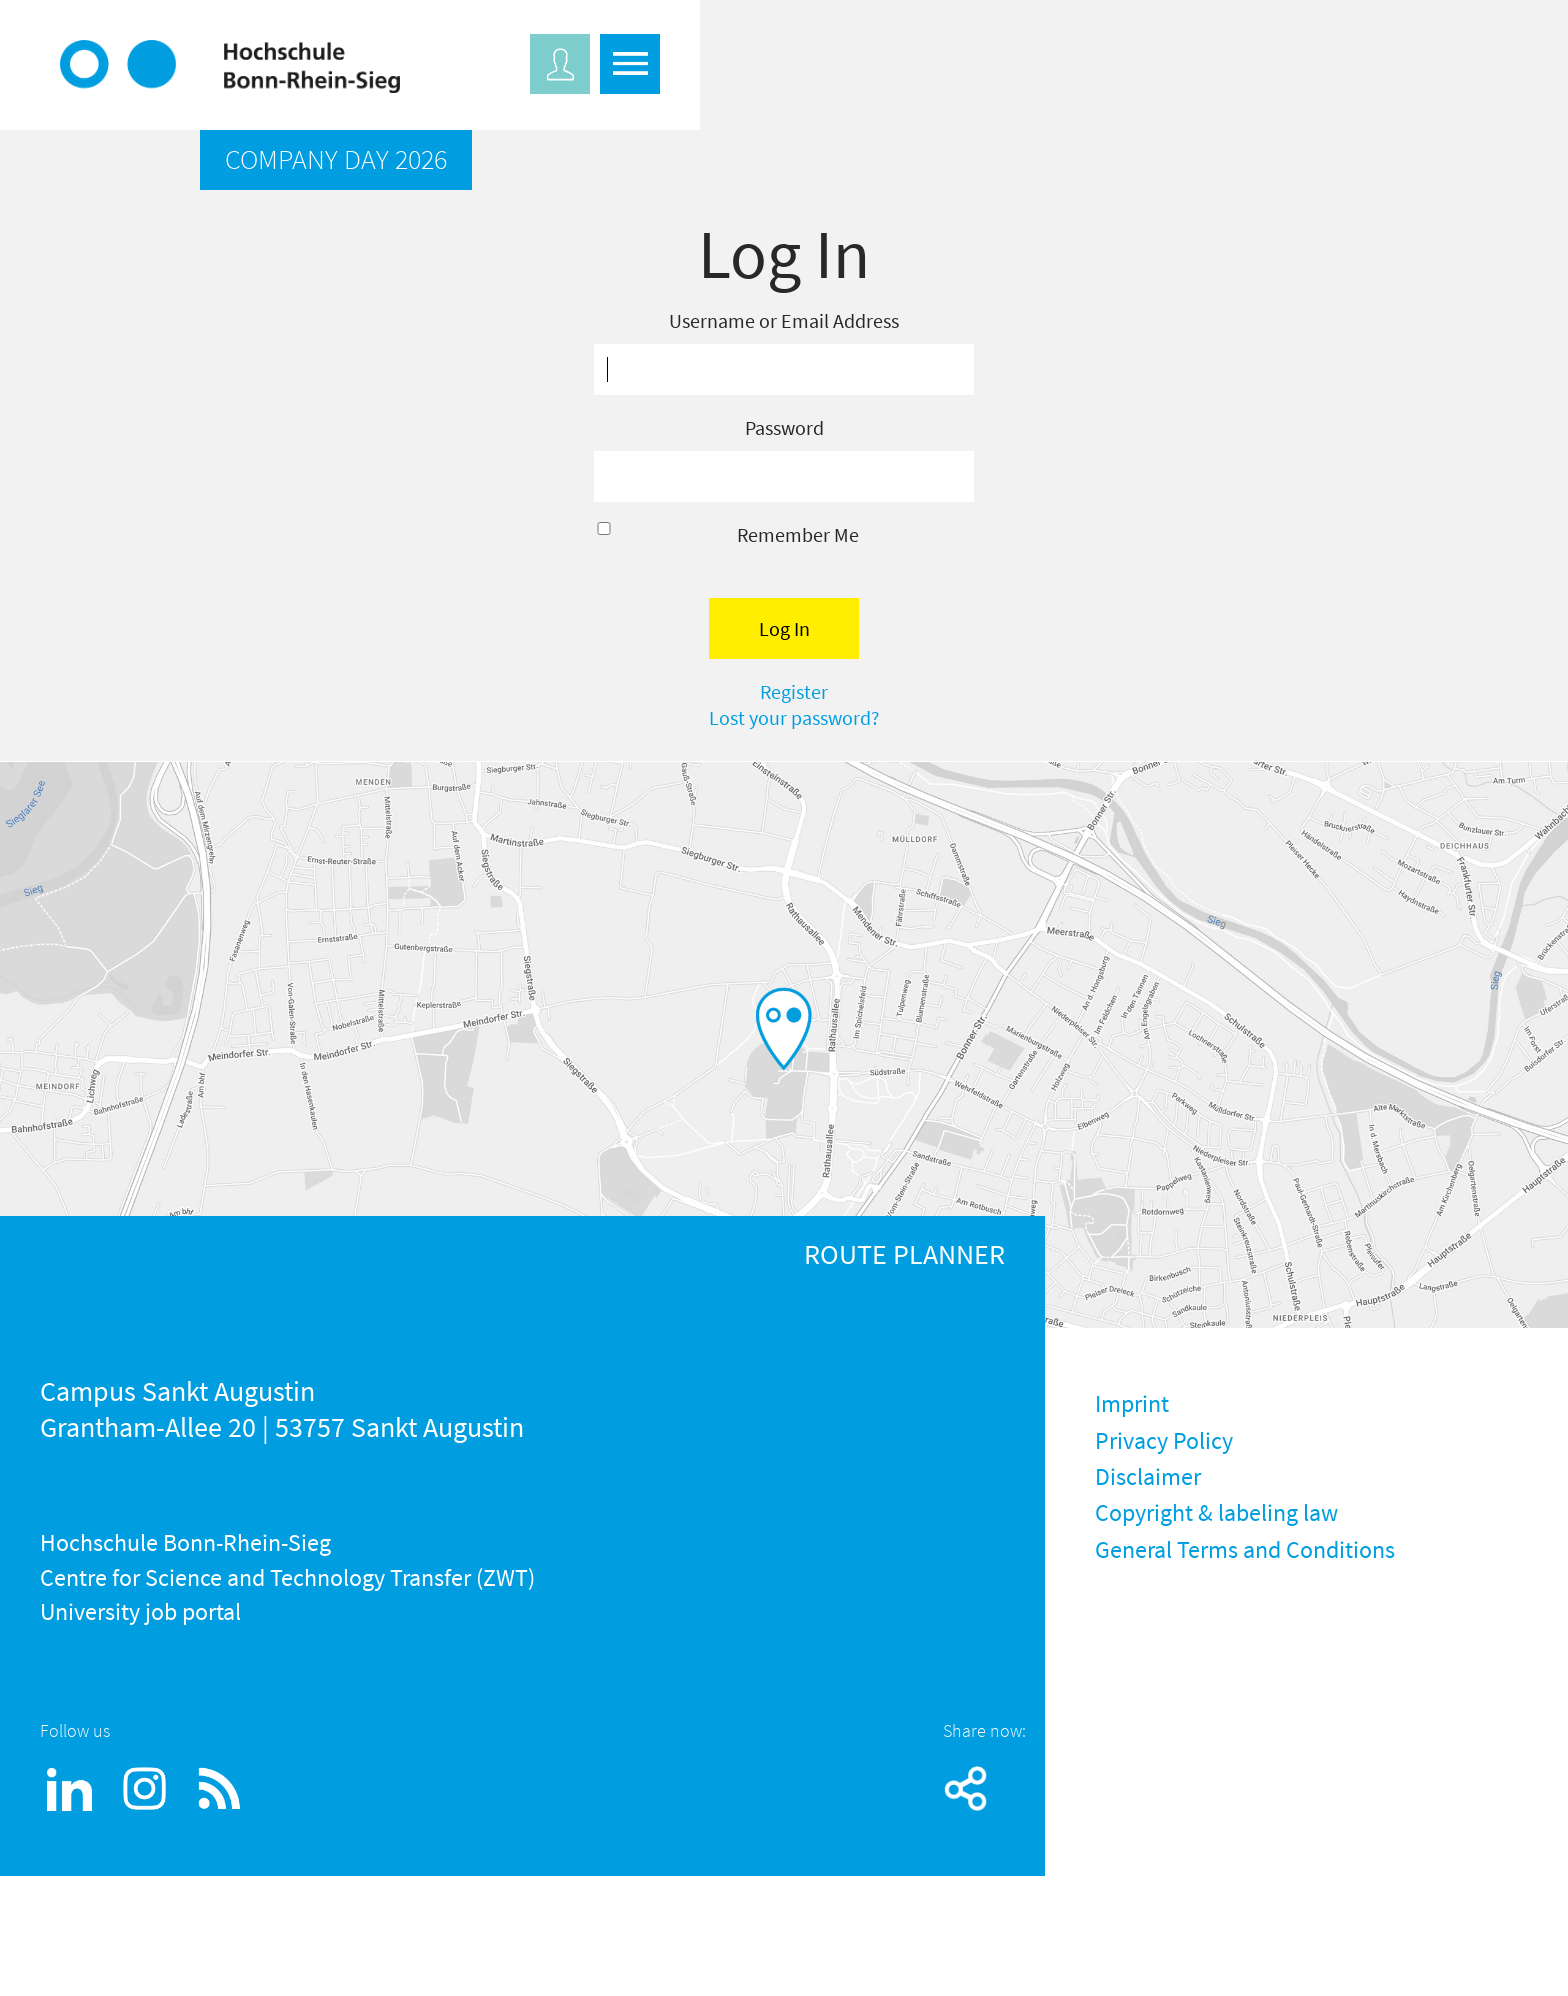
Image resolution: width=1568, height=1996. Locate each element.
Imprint (1132, 1403)
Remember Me (798, 534)
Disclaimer (1148, 1476)
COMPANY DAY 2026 (336, 159)
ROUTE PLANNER (904, 1254)
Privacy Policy (1164, 1440)
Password (784, 427)
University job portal (140, 1611)
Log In (784, 628)
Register (794, 691)
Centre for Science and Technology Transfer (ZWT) (287, 1577)
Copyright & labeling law (1216, 1512)
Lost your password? (794, 717)
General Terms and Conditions (1245, 1549)
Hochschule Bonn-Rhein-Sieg (185, 1542)
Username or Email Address (784, 320)
